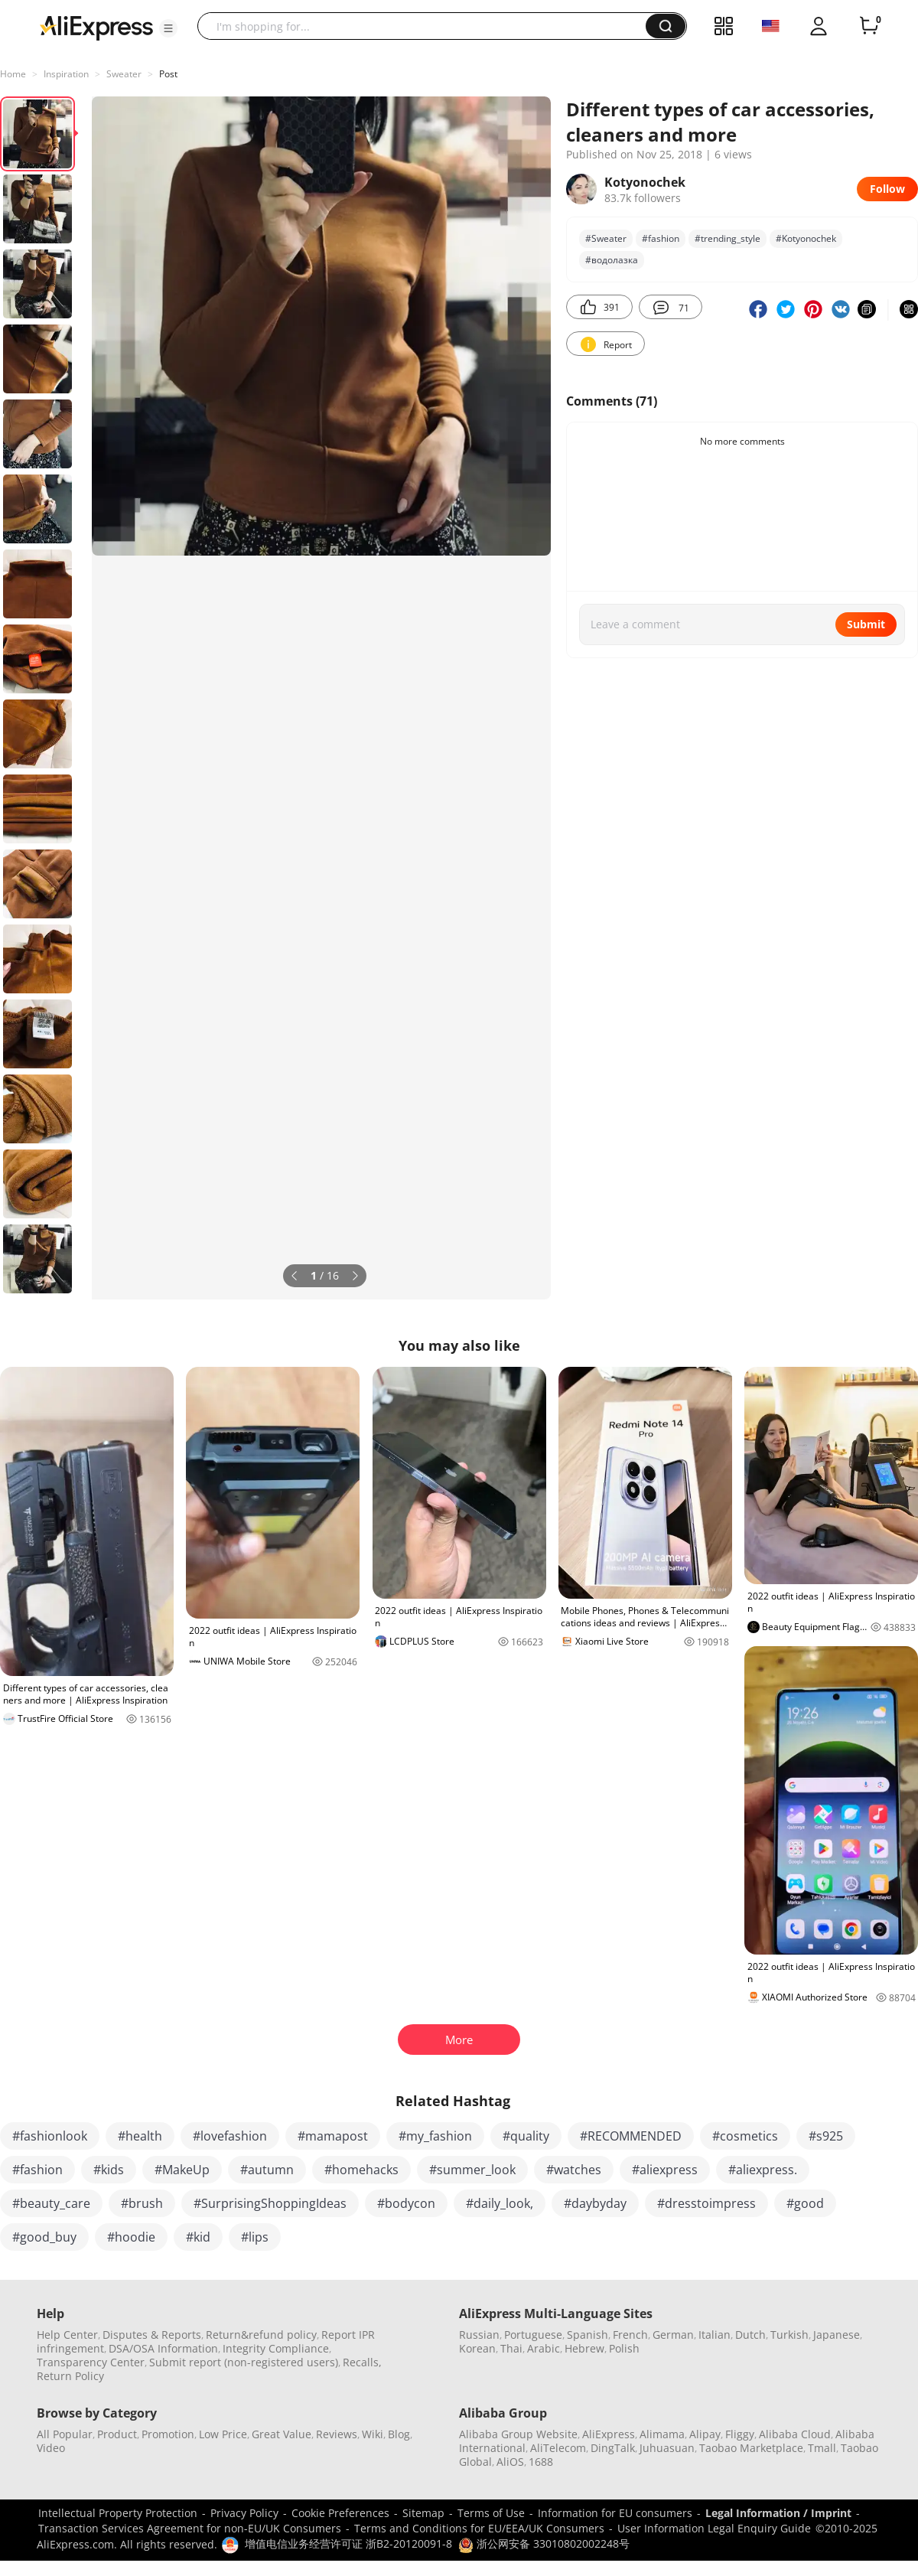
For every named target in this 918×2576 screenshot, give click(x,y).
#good (805, 2203)
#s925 (826, 2136)
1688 (541, 2461)
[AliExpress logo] (96, 26)
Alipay (705, 2434)
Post (168, 73)
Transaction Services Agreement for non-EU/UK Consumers (189, 2528)
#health (140, 2136)
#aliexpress (665, 2169)
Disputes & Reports (152, 2334)
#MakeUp (182, 2169)
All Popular (65, 2434)
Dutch (750, 2334)
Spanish (587, 2334)
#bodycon (406, 2203)
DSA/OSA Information (163, 2348)
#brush (142, 2203)
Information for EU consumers (615, 2513)
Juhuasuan (667, 2448)
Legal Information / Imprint (778, 2513)
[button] (168, 28)
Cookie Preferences (340, 2513)
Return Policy (70, 2376)
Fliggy (739, 2434)
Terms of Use (491, 2513)
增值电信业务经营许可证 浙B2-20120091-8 (348, 2543)
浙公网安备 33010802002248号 (544, 2543)
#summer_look (472, 2169)
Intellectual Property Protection (117, 2513)
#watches (573, 2169)
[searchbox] (427, 26)
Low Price (223, 2434)
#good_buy (44, 2237)
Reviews (336, 2434)
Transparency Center (91, 2362)
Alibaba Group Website (518, 2434)
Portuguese (533, 2334)
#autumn (267, 2169)
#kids (108, 2169)
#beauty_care (51, 2203)
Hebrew (584, 2348)
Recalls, (362, 2362)
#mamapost (333, 2136)
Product (117, 2434)
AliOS (510, 2461)
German (673, 2334)
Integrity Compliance (276, 2348)
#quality (526, 2136)
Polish (624, 2348)
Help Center (67, 2334)
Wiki (372, 2434)
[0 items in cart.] (869, 26)
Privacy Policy (244, 2513)
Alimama (662, 2434)
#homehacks (361, 2169)
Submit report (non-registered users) (243, 2362)
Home (13, 73)
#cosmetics (745, 2136)
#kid (198, 2237)
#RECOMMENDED (631, 2136)
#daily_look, (499, 2203)
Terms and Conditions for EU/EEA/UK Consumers (479, 2528)
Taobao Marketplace (751, 2448)
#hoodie (131, 2237)
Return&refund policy (261, 2334)
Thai (511, 2348)
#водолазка (611, 259)
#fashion (660, 238)
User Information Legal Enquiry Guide (714, 2528)
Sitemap (423, 2513)
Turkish (789, 2334)
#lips (255, 2237)
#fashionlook (49, 2136)
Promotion (168, 2434)
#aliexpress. (762, 2169)
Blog (399, 2434)
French (630, 2334)
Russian (479, 2334)
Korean (477, 2348)
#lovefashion (230, 2136)
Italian (714, 2334)
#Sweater (606, 238)
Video (51, 2448)
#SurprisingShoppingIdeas (270, 2203)
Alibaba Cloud (795, 2434)
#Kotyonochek (806, 238)
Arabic (543, 2348)
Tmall (822, 2448)
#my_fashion (435, 2136)
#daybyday (595, 2203)
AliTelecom (558, 2448)
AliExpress (608, 2434)
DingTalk (613, 2448)
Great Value (281, 2434)
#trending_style (727, 238)
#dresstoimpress (706, 2203)
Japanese (836, 2334)
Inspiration (66, 73)
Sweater (124, 73)
